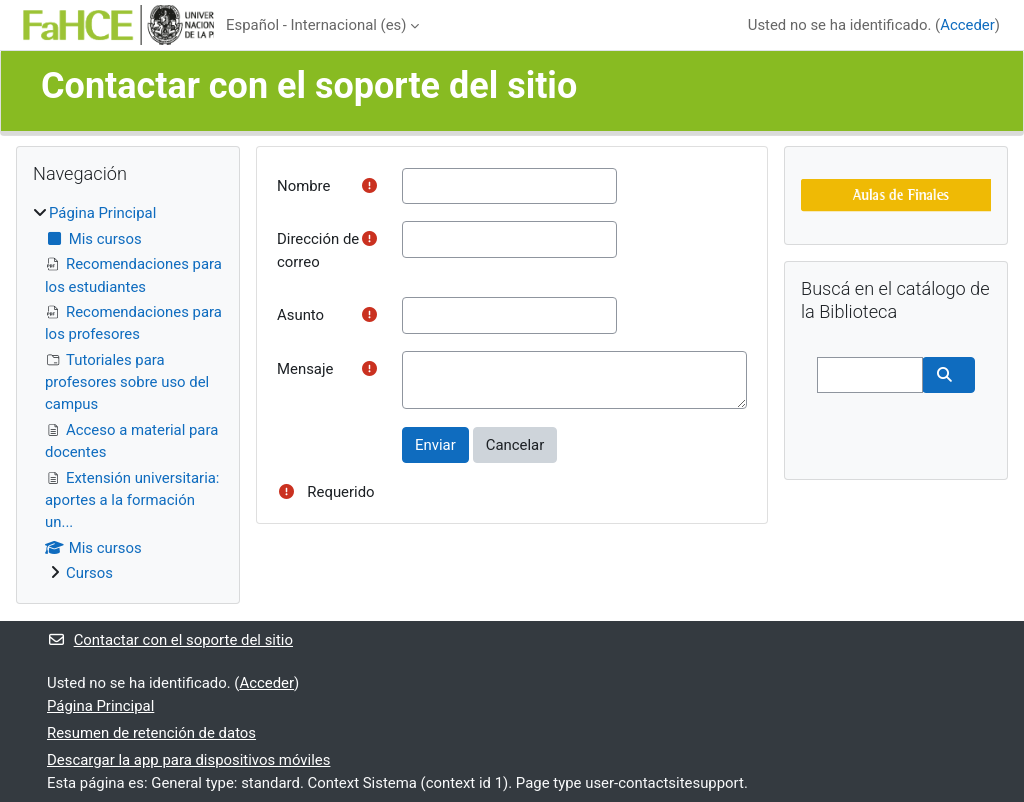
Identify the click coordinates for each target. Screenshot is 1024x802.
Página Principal (102, 213)
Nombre (303, 186)
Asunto (300, 315)
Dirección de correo (318, 250)
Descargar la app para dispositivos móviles (188, 760)
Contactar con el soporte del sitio (170, 640)
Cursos (89, 573)
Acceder (967, 25)
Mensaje (305, 369)
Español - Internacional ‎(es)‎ (316, 25)
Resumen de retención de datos (151, 733)
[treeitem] (128, 393)
